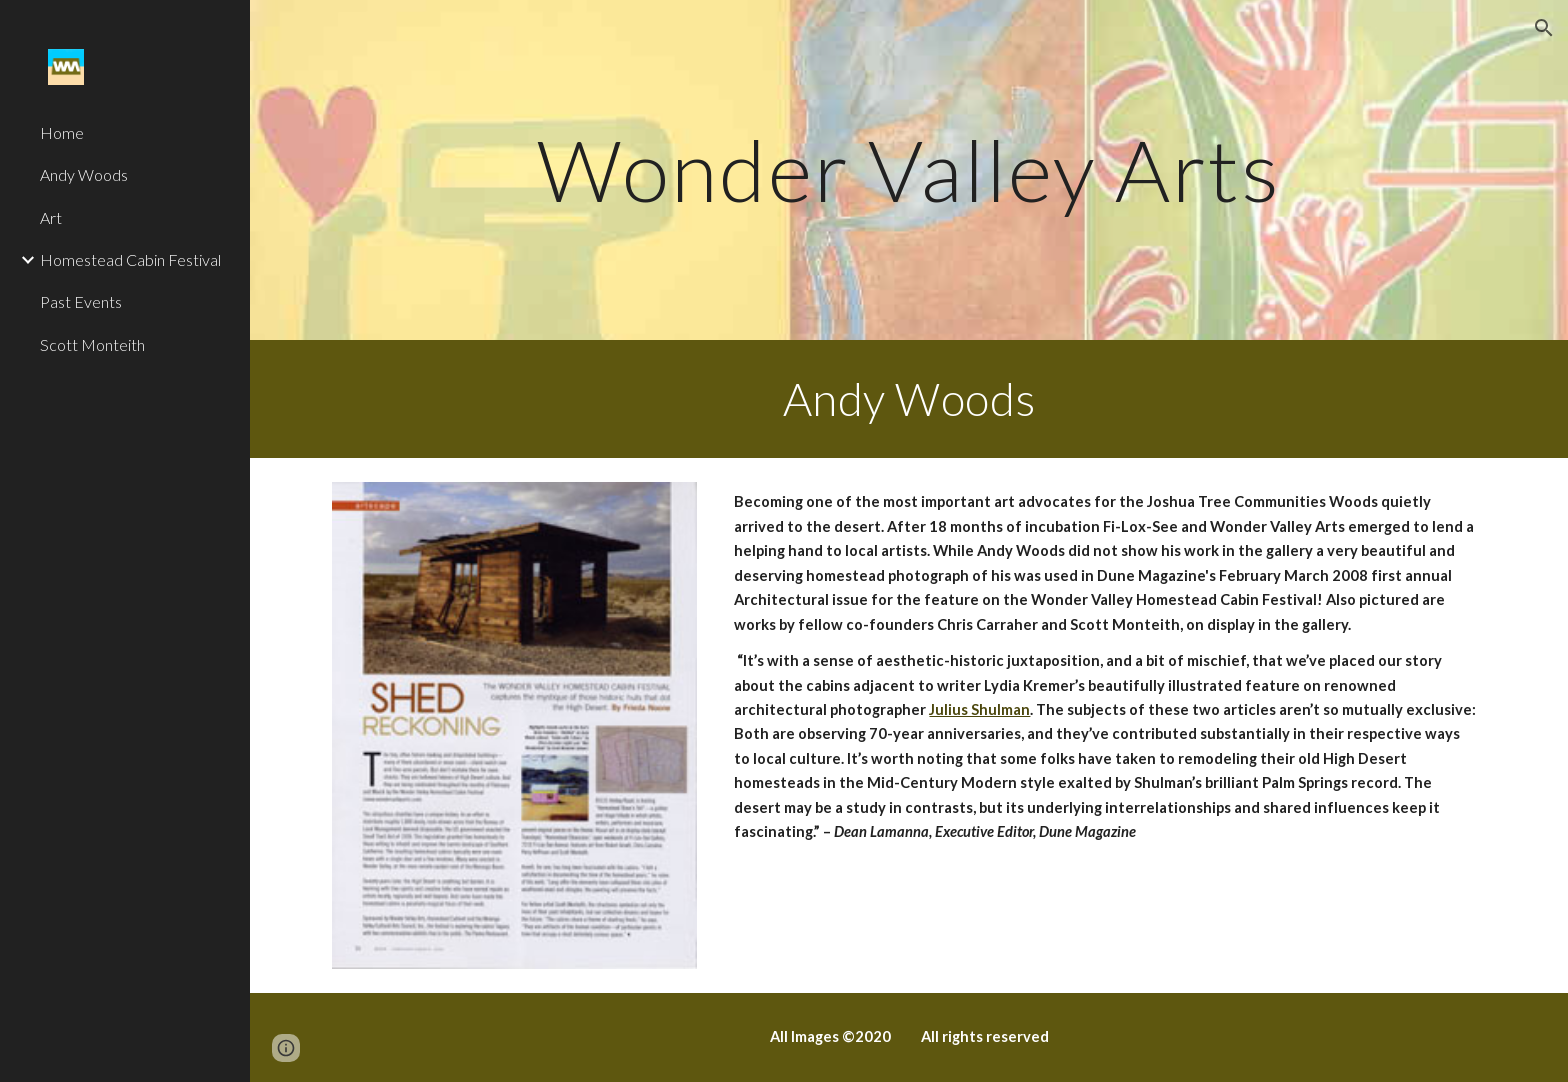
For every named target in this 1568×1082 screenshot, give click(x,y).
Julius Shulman (979, 709)
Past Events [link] (81, 301)
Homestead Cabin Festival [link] (130, 259)
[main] (909, 169)
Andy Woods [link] (84, 174)
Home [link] (62, 132)
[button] (1544, 28)
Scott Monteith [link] (92, 344)
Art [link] (51, 217)
